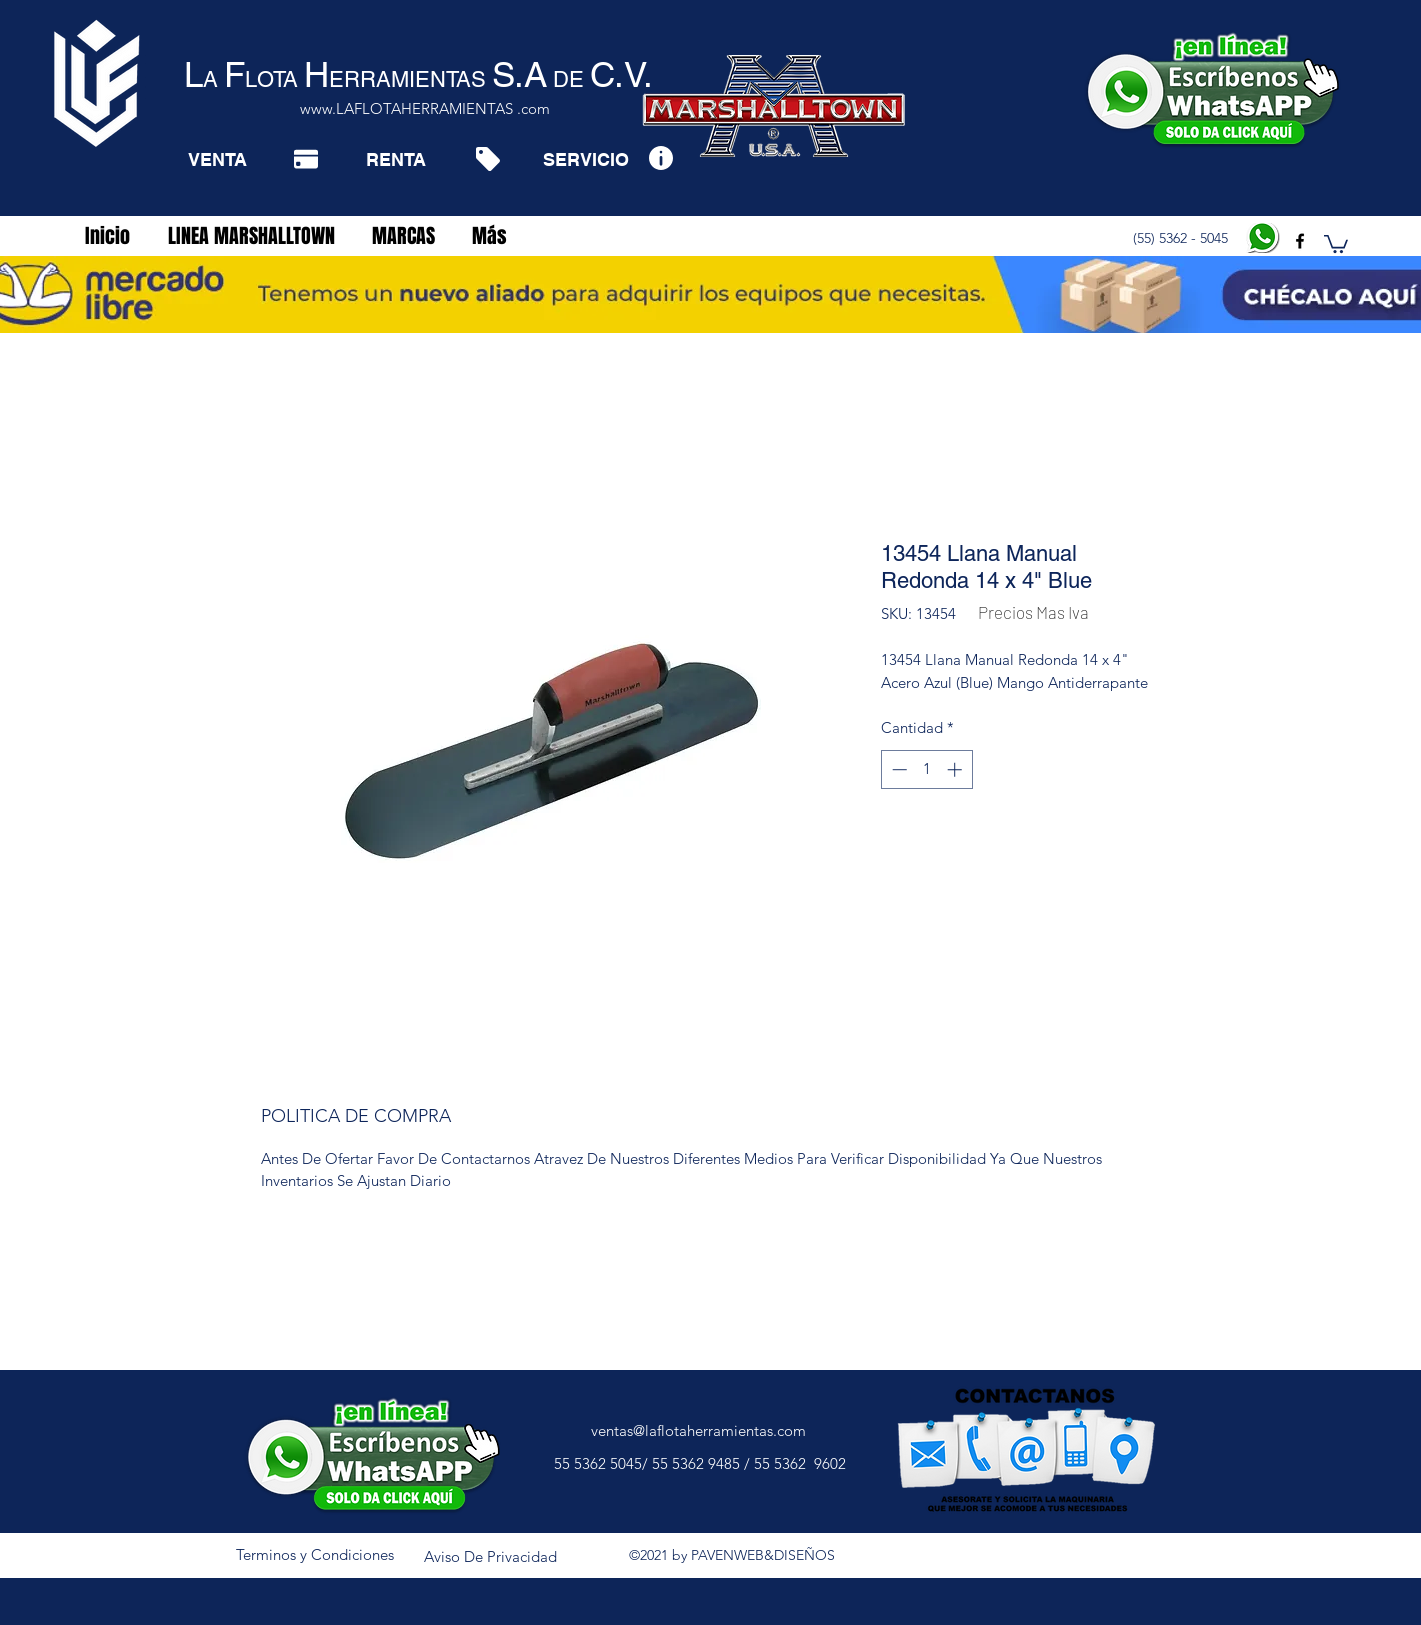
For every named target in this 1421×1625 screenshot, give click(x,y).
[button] (1336, 243)
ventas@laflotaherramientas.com (698, 1430)
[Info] (660, 157)
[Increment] (956, 769)
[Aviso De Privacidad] (491, 1557)
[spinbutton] (926, 769)
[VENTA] (217, 159)
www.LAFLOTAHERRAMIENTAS (406, 108)
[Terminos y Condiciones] (315, 1555)
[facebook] (1300, 241)
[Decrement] (897, 769)
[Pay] (306, 159)
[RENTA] (395, 159)
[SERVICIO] (585, 159)
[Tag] (487, 159)
